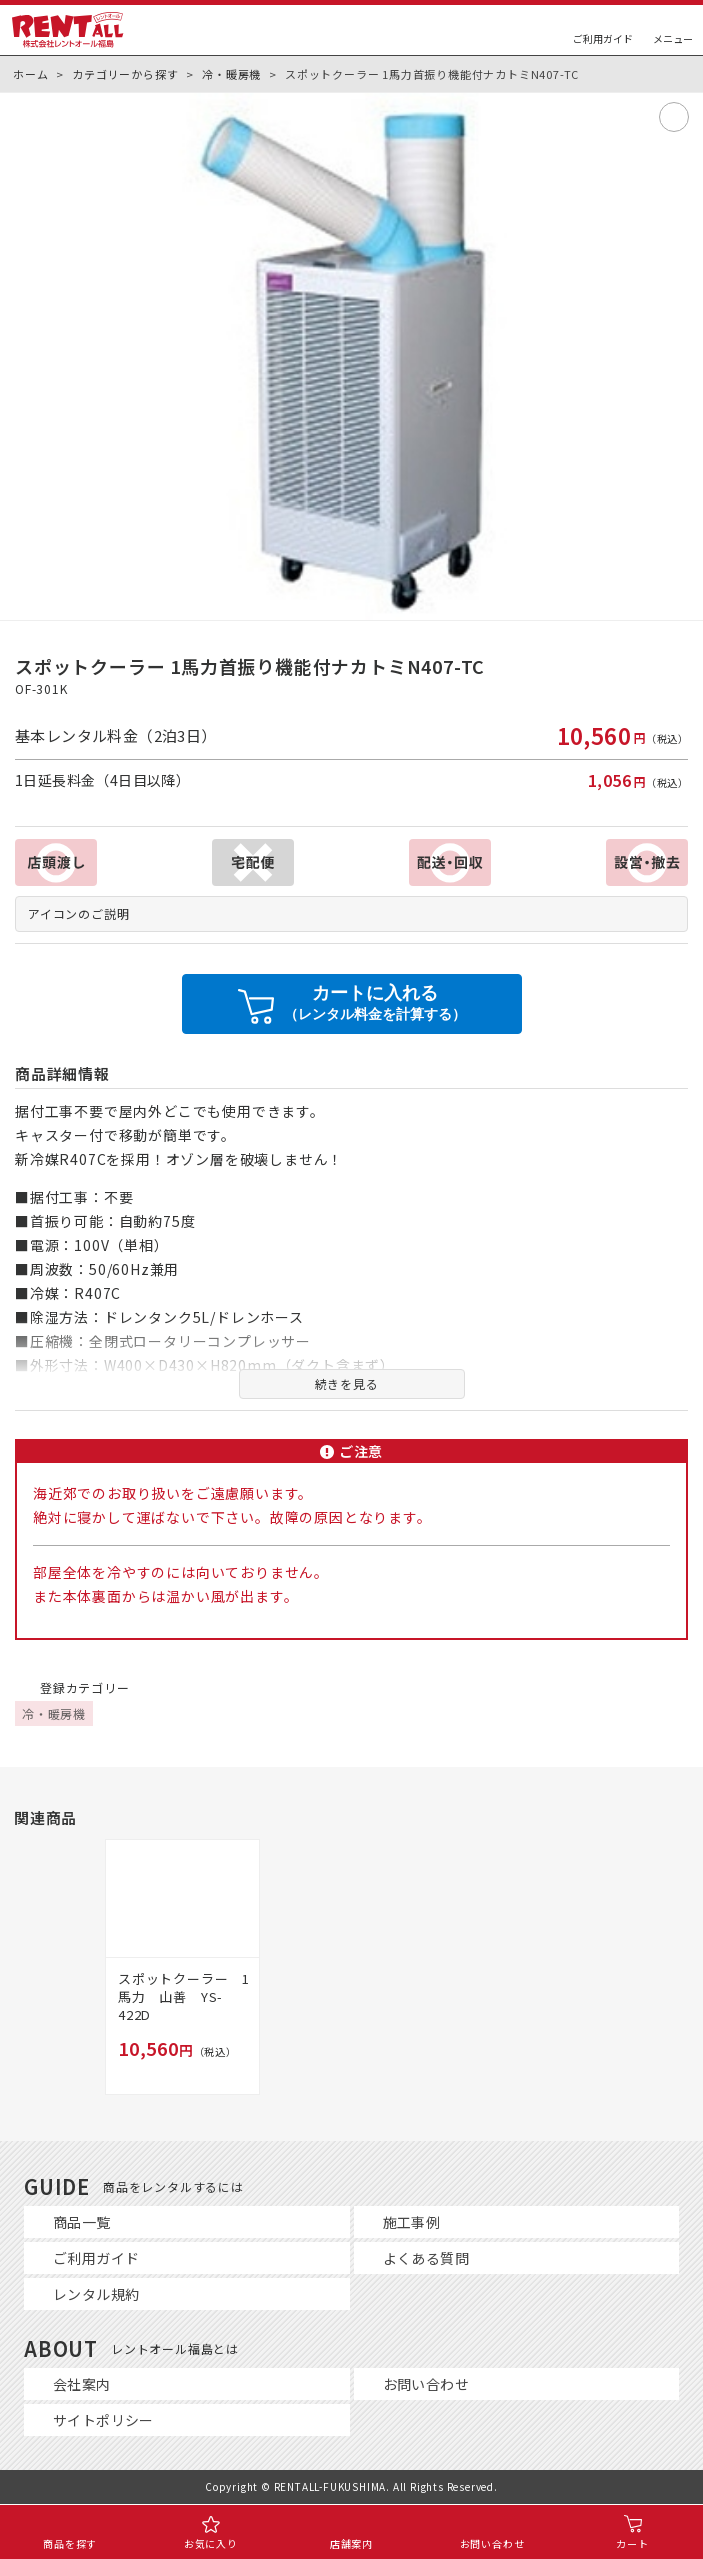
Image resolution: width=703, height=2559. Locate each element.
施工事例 (412, 2222)
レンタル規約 (96, 2294)
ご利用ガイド (96, 2258)
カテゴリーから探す (125, 74)
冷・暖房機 (231, 74)
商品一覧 (82, 2222)
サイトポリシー (103, 2420)
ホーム (30, 74)
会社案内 (82, 2384)
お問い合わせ (426, 2384)
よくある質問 (426, 2258)
